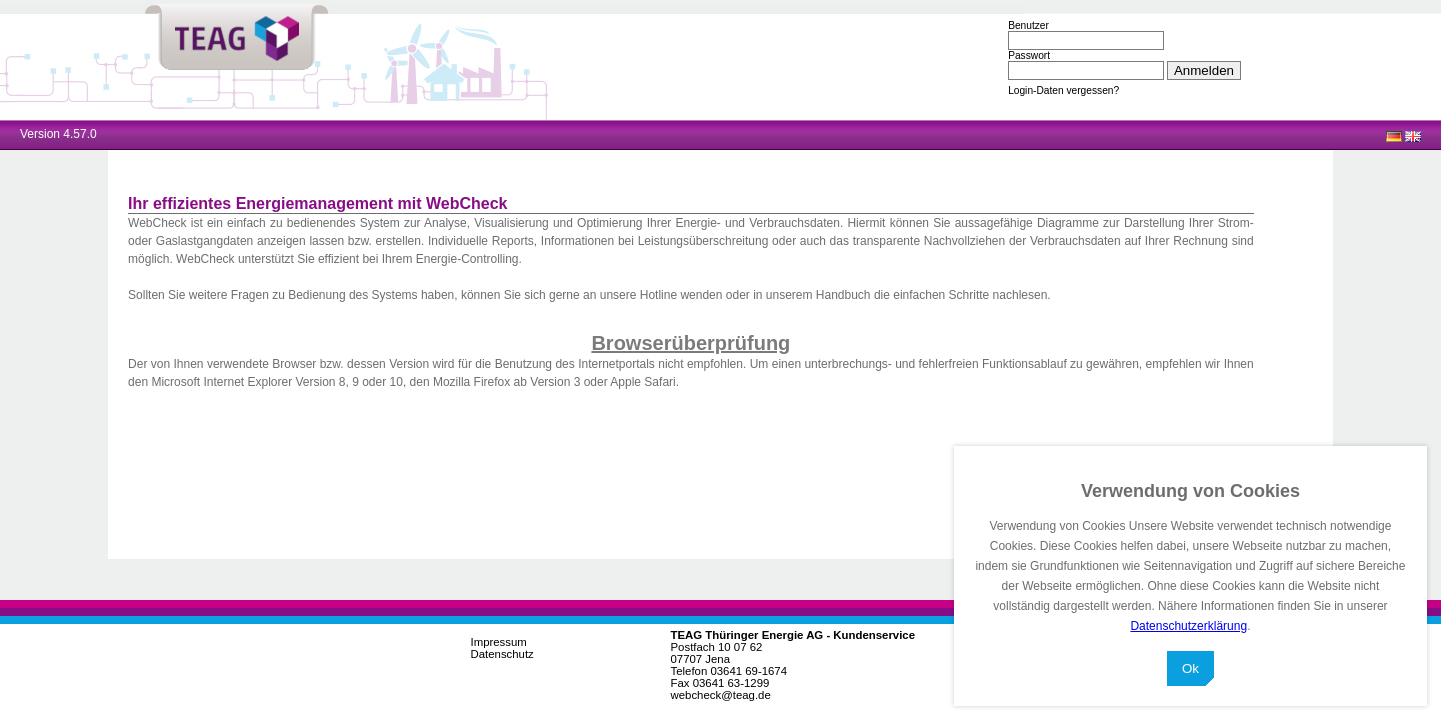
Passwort (1029, 55)
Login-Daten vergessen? (1063, 90)
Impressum (499, 642)
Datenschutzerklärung (1188, 626)
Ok (1190, 668)
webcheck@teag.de (721, 695)
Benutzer (1028, 25)
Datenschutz (502, 654)
